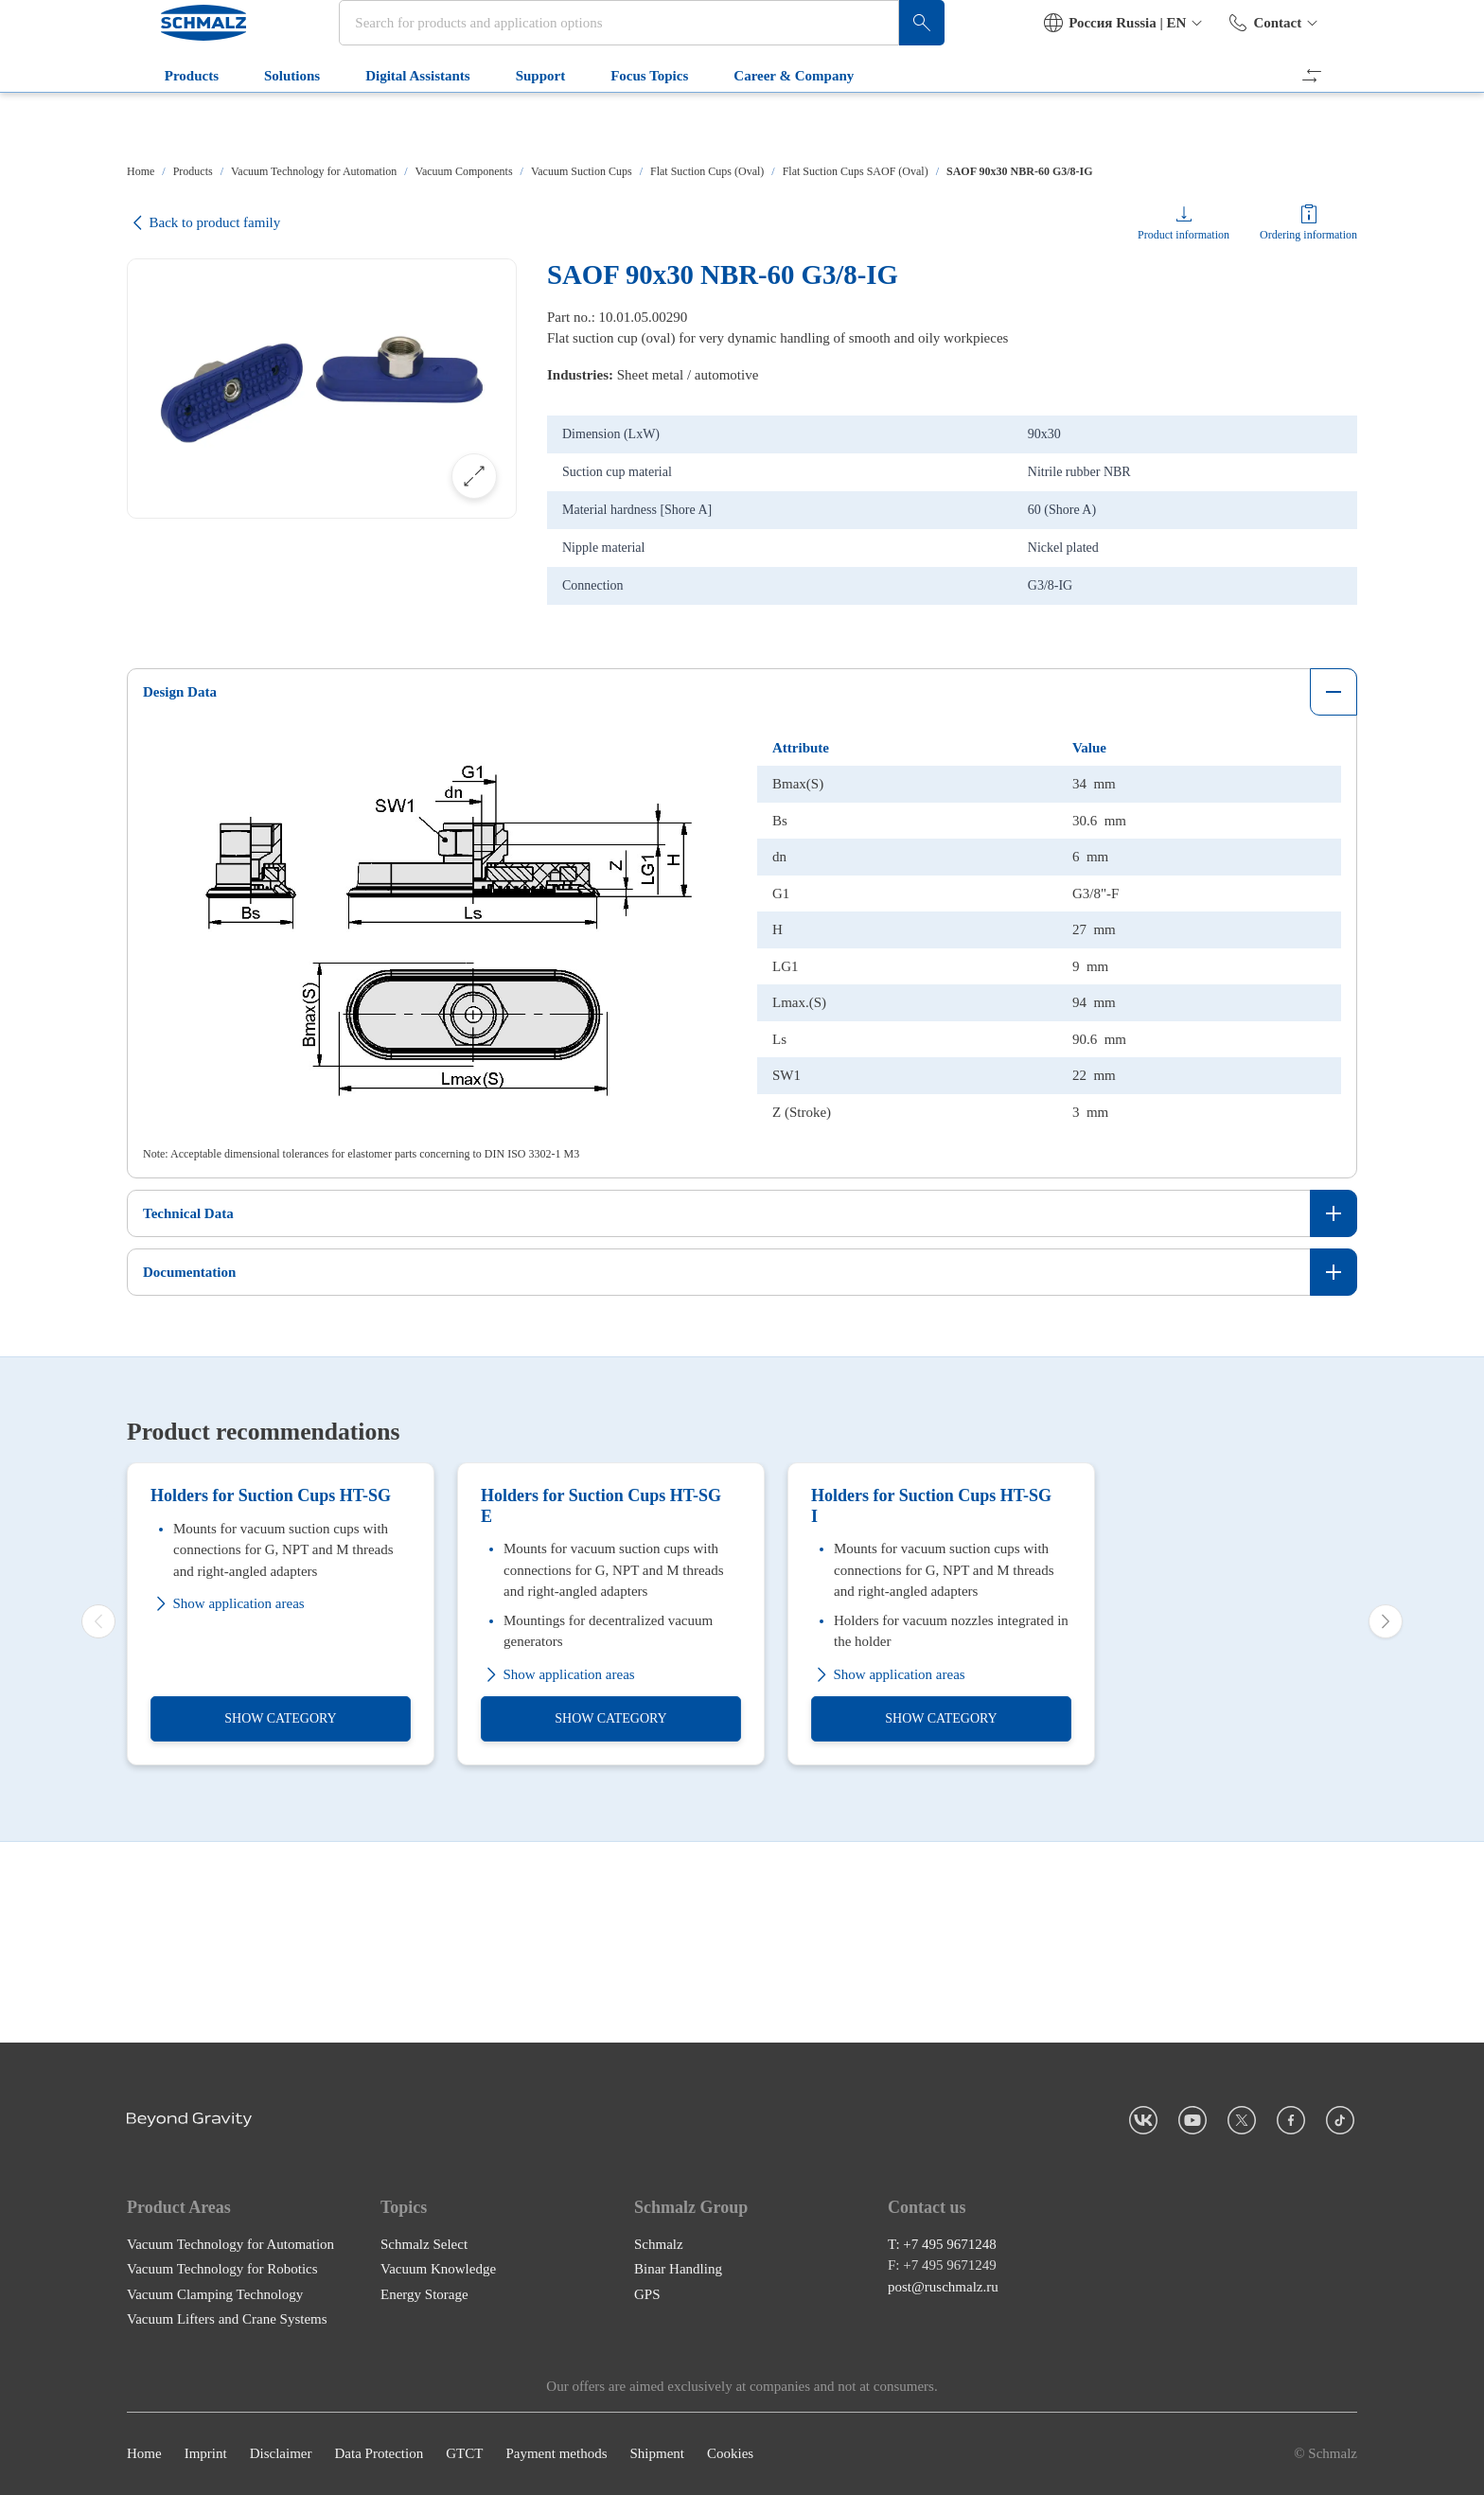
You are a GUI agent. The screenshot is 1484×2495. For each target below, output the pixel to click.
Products (169, 121)
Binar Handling (678, 2269)
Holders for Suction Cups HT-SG (270, 1696)
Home (140, 171)
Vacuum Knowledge (438, 2269)
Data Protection (378, 2454)
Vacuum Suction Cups (581, 171)
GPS (647, 2294)
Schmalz (658, 2244)
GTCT (464, 2454)
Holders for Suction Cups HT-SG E (601, 1706)
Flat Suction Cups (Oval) (707, 171)
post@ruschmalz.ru (943, 2286)
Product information (1183, 234)
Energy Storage (424, 2294)
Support (518, 121)
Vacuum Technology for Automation (314, 171)
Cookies (730, 2454)
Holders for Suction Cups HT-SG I (931, 1706)
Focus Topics (626, 121)
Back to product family (203, 223)
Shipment (656, 2454)
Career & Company (771, 121)
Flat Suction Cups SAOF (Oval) (855, 171)
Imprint (206, 2454)
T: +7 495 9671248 (942, 2244)
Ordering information (1308, 234)
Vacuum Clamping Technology (215, 2294)
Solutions (269, 121)
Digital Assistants (394, 121)
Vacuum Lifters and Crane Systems (227, 2319)
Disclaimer (281, 2454)
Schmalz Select (424, 2244)
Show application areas (227, 1804)
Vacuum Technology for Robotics (222, 2269)
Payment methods (556, 2454)
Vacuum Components (464, 171)
